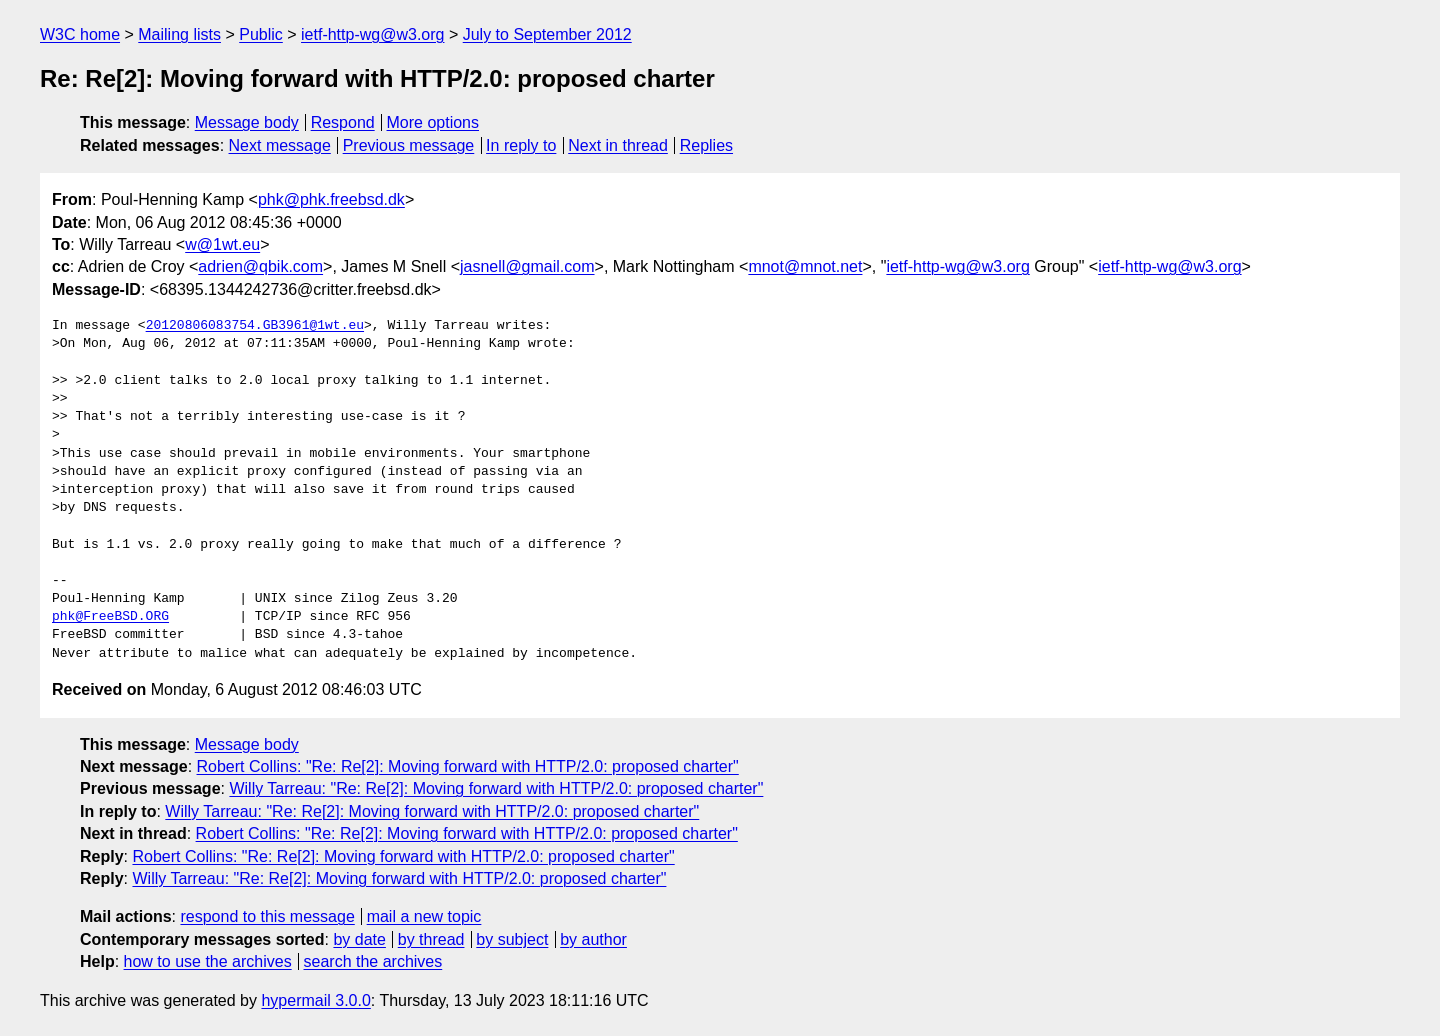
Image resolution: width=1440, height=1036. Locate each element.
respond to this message (267, 916)
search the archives (373, 961)
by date (359, 939)
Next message (280, 145)
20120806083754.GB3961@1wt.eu (255, 326)
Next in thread (618, 145)
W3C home (80, 34)
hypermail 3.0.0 (315, 1000)
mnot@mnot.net (805, 266)
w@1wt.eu (222, 244)
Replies (706, 145)
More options (433, 122)
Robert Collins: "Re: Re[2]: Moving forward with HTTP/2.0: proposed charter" (468, 766)
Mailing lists (179, 34)
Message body (247, 122)
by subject (512, 939)
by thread (431, 939)
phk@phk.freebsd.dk (331, 199)
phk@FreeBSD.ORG (110, 617)
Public (261, 34)
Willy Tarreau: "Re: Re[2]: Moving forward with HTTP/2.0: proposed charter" (496, 788)
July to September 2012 (547, 34)
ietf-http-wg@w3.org (372, 34)
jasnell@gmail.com (527, 266)
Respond (343, 122)
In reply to (521, 145)
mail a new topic (424, 916)
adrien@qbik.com (260, 266)
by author (593, 939)
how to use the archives (208, 961)
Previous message (409, 145)
